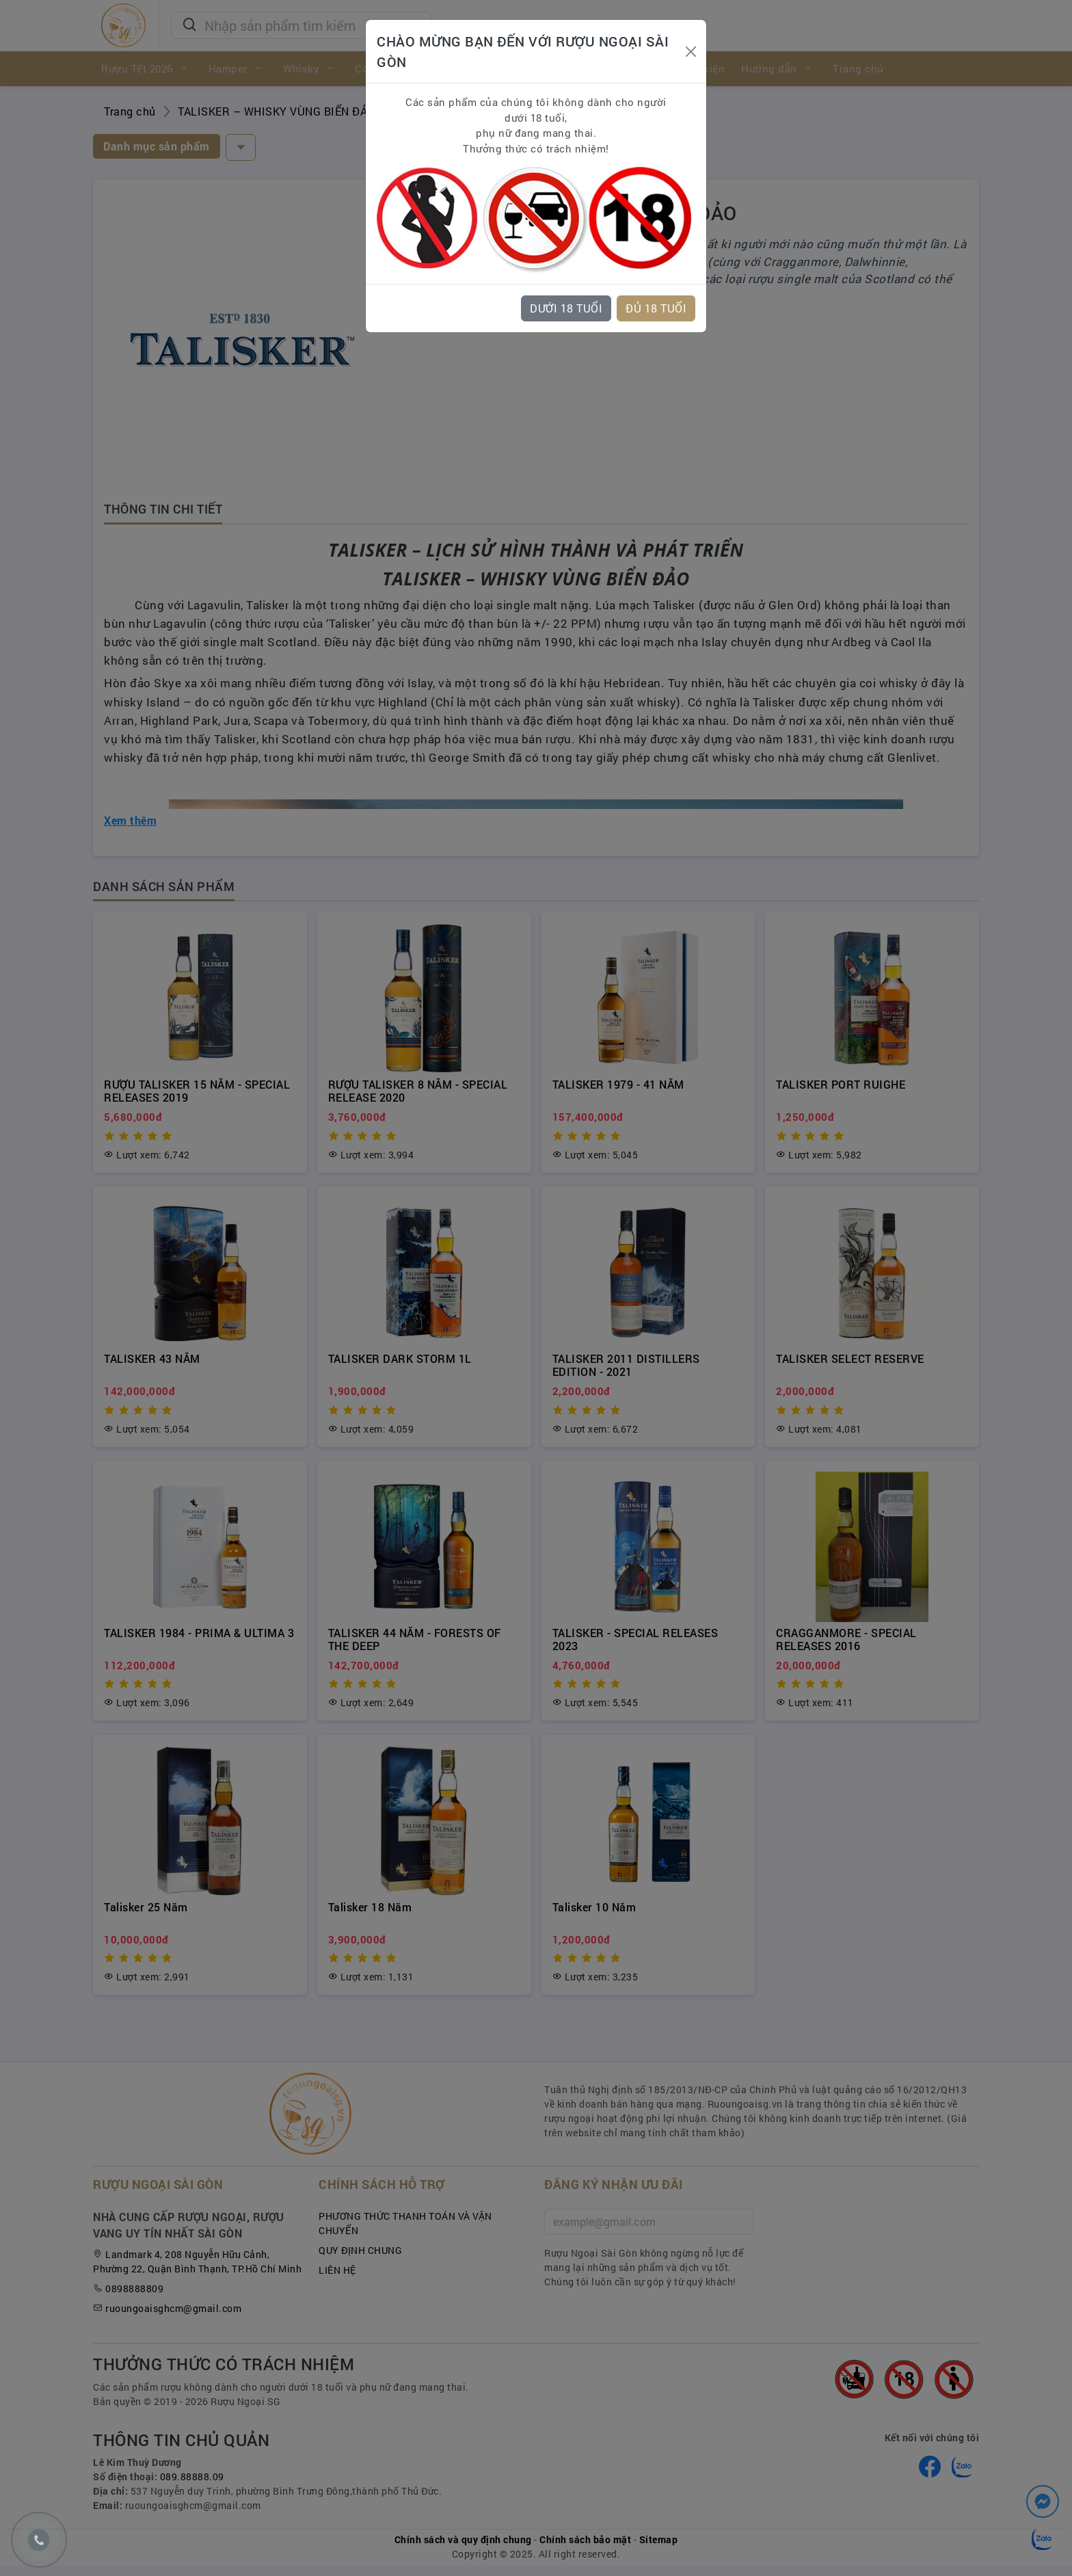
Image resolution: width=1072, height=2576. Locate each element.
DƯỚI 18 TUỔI (566, 308)
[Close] (690, 51)
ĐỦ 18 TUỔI (656, 308)
